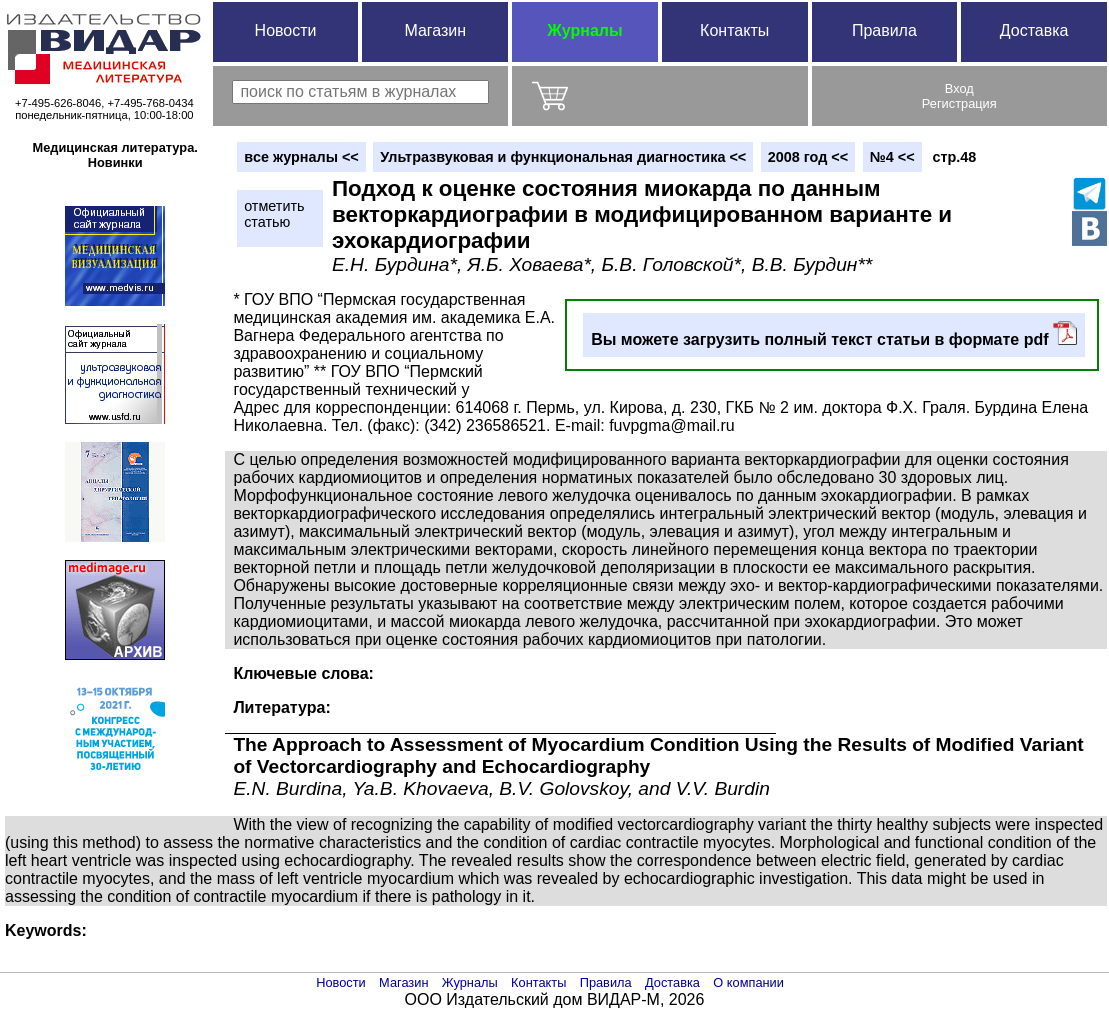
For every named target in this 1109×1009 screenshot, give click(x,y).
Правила (884, 30)
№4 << (892, 157)
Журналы (584, 30)
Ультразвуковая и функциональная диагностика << (563, 157)
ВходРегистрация (959, 96)
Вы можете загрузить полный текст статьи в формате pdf (834, 334)
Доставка (1034, 30)
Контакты (734, 30)
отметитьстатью (274, 214)
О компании (748, 982)
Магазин (435, 30)
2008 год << (808, 157)
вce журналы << (301, 157)
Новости (286, 30)
